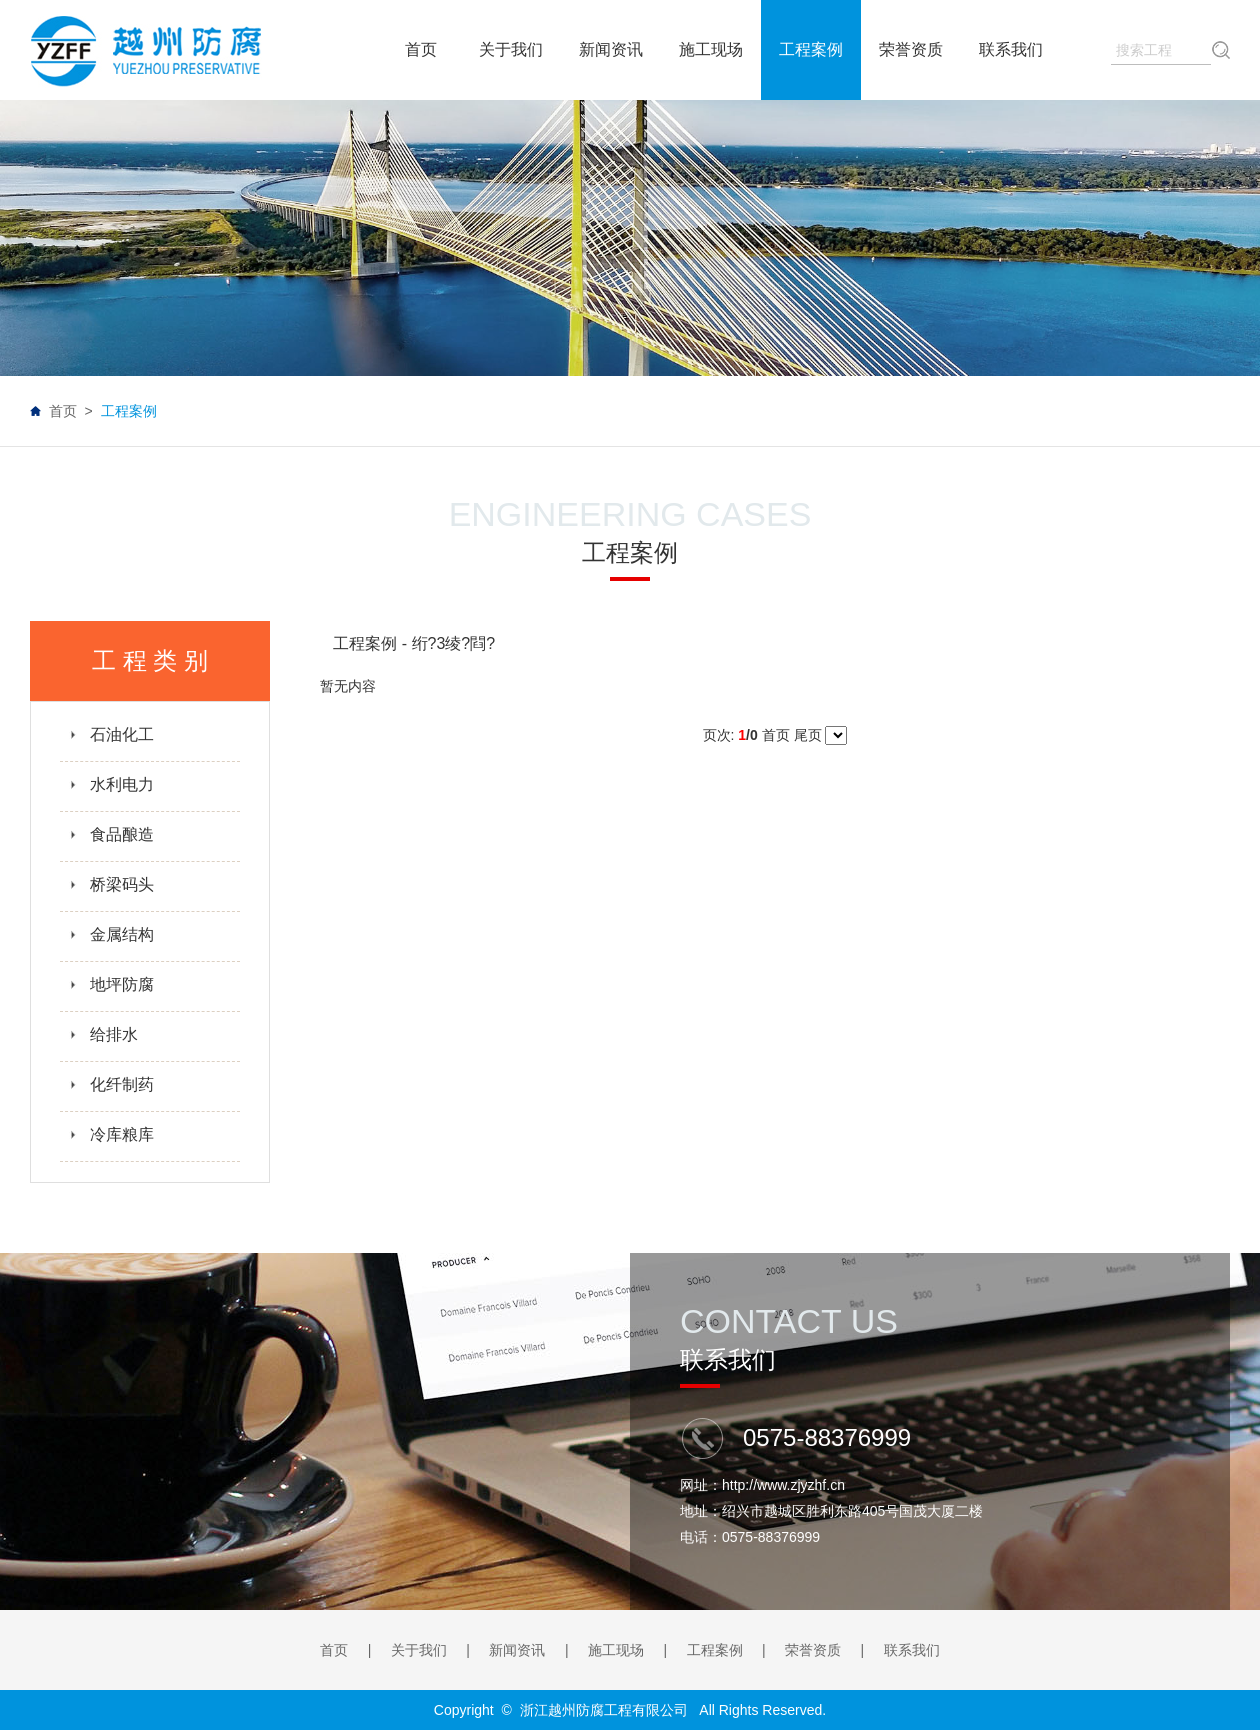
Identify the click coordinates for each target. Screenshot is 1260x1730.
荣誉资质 (813, 1650)
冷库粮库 (111, 1134)
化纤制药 (111, 1084)
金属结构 (111, 934)
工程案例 (715, 1650)
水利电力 (111, 784)
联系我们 (912, 1650)
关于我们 (419, 1650)
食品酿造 (111, 834)
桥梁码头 (111, 884)
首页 (63, 411)
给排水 (103, 1034)
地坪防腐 (111, 984)
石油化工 (111, 734)
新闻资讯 (517, 1650)
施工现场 (616, 1650)
